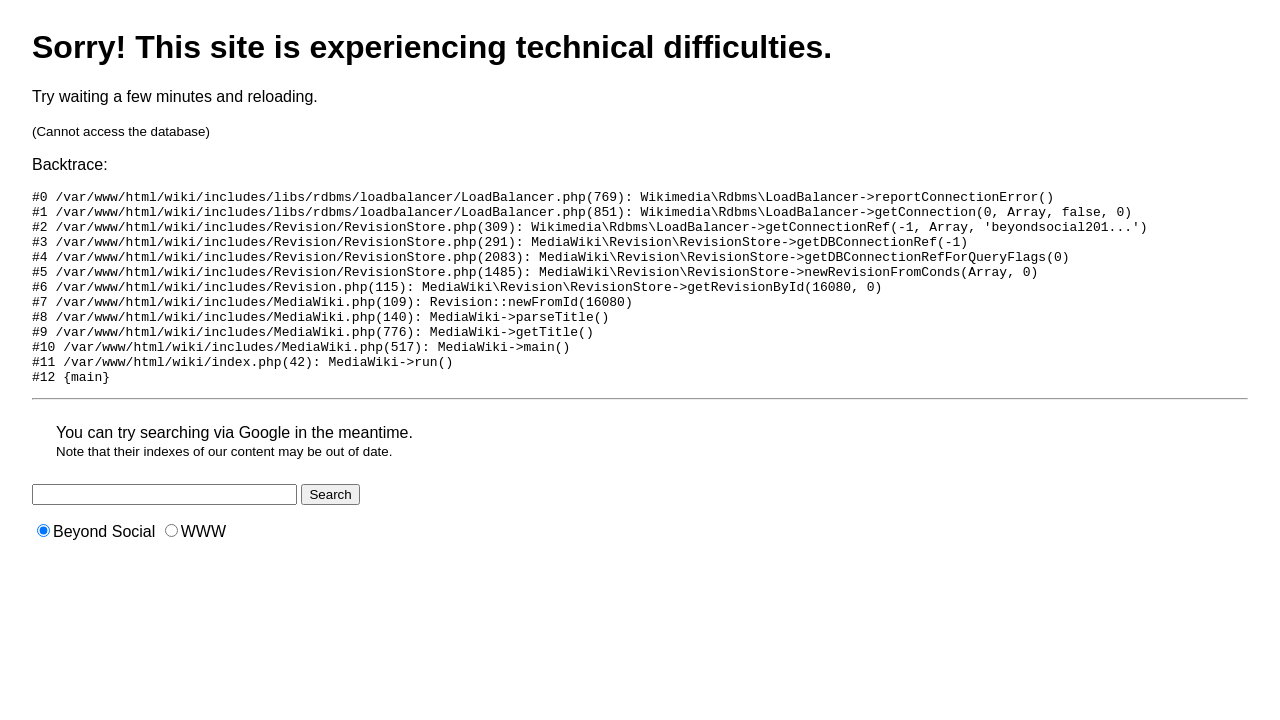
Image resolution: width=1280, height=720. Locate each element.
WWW (195, 570)
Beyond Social (96, 570)
